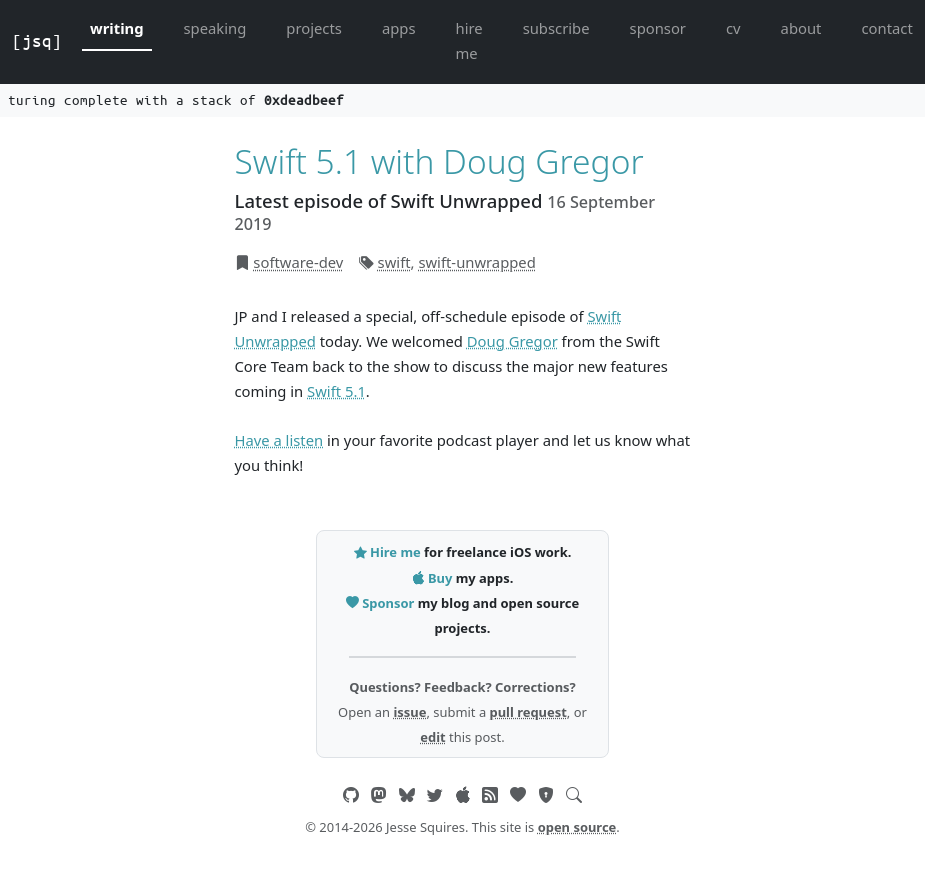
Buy (434, 578)
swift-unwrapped (476, 262)
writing (117, 28)
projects (314, 28)
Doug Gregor (512, 341)
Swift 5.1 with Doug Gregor (439, 161)
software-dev (298, 262)
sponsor (658, 28)
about (801, 28)
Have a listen (279, 440)
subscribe (556, 28)
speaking (215, 28)
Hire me (389, 552)
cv (733, 28)
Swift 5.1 (336, 391)
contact (886, 28)
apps (399, 28)
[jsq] (37, 41)
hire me (469, 40)
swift (394, 262)
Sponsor (382, 603)
